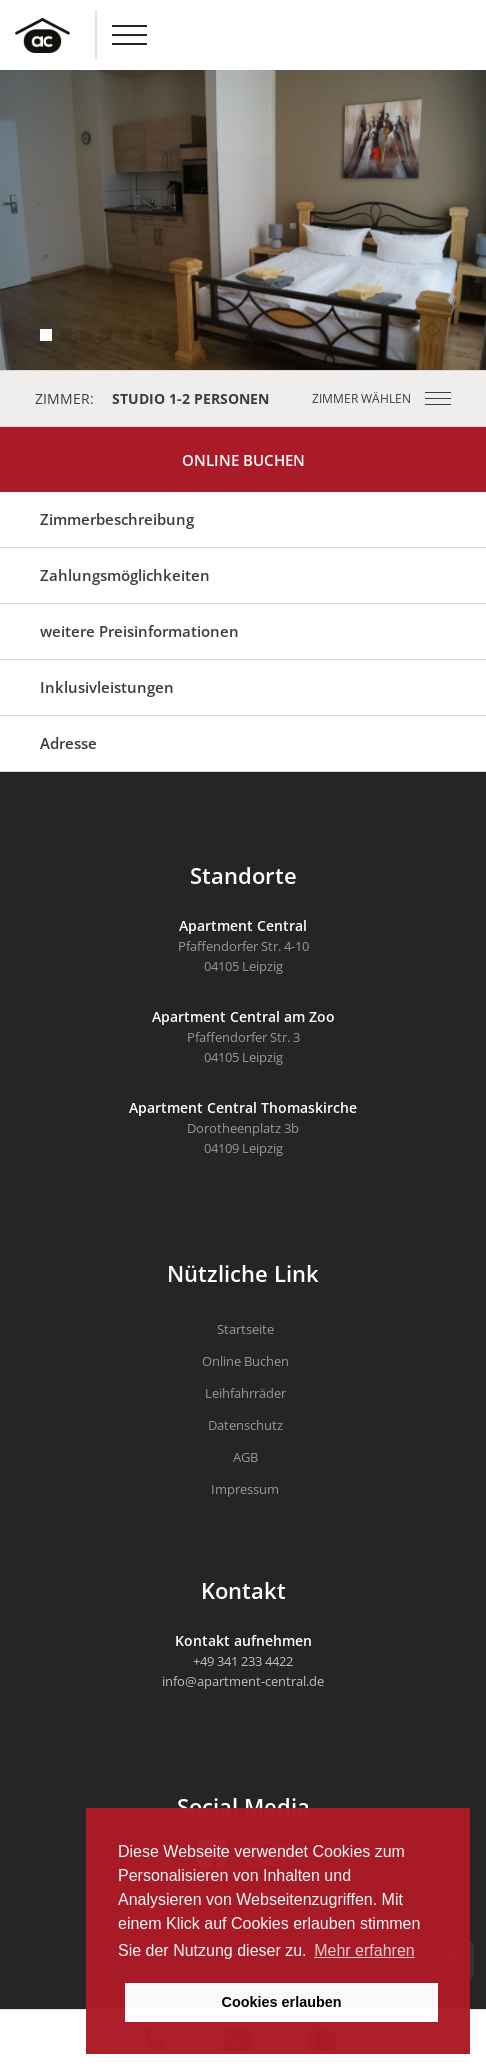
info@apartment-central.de (243, 1681)
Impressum (245, 1489)
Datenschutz (245, 1425)
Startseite (245, 1329)
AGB (245, 1457)
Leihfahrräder (245, 1393)
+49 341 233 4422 (243, 1661)
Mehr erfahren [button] (364, 1950)
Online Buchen (243, 460)
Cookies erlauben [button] (282, 2002)
